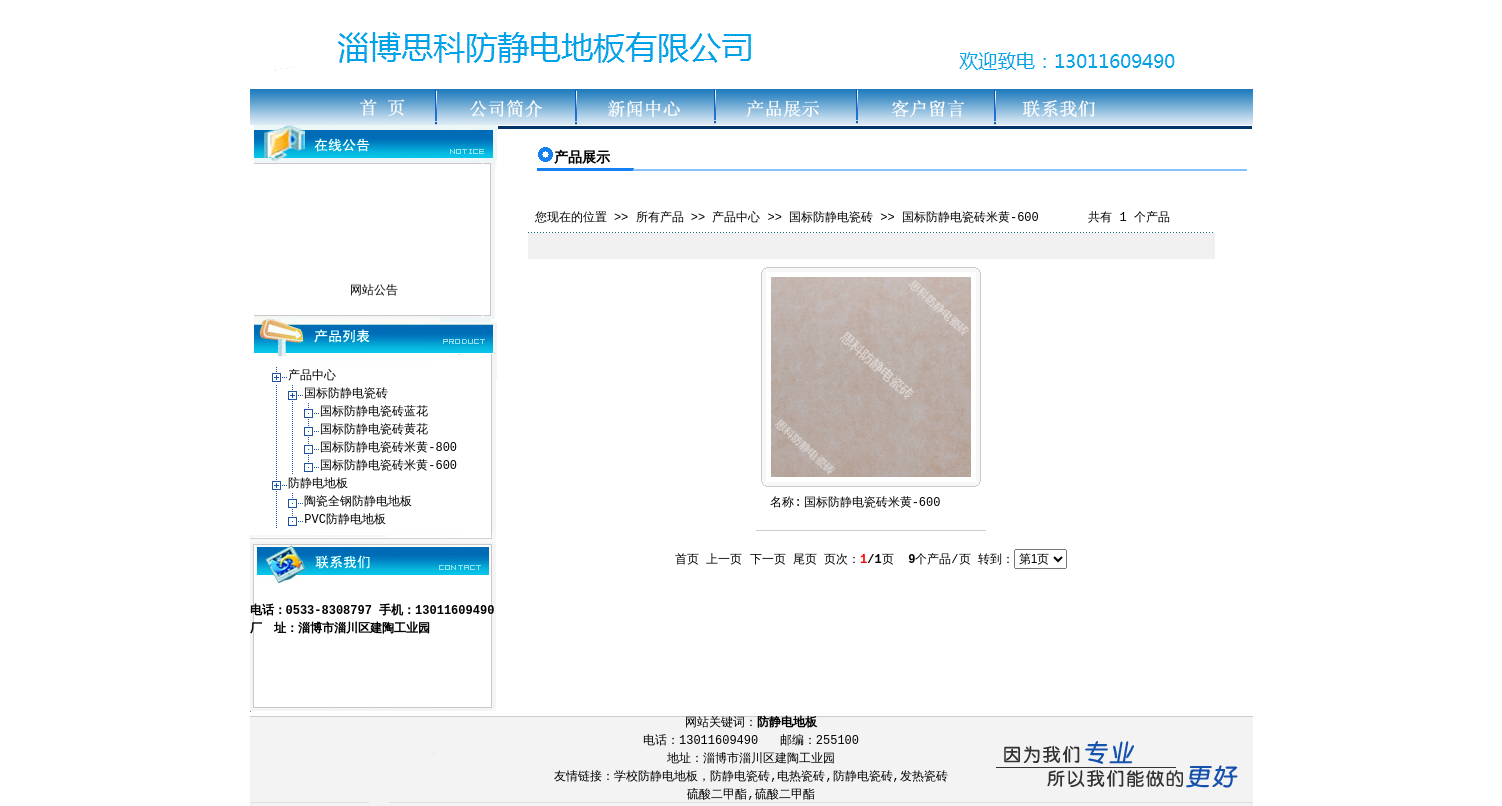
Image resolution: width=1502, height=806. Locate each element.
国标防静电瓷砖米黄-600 (388, 466)
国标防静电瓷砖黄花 (374, 430)
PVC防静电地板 (345, 520)
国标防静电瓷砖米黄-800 (388, 448)
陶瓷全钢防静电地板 (358, 502)
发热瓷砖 (924, 777)
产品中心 (312, 376)
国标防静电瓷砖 (346, 394)
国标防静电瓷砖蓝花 (374, 412)
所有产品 (660, 218)
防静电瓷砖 (740, 777)
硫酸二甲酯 (717, 795)
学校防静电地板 (656, 777)
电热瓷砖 (801, 777)
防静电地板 (318, 484)
